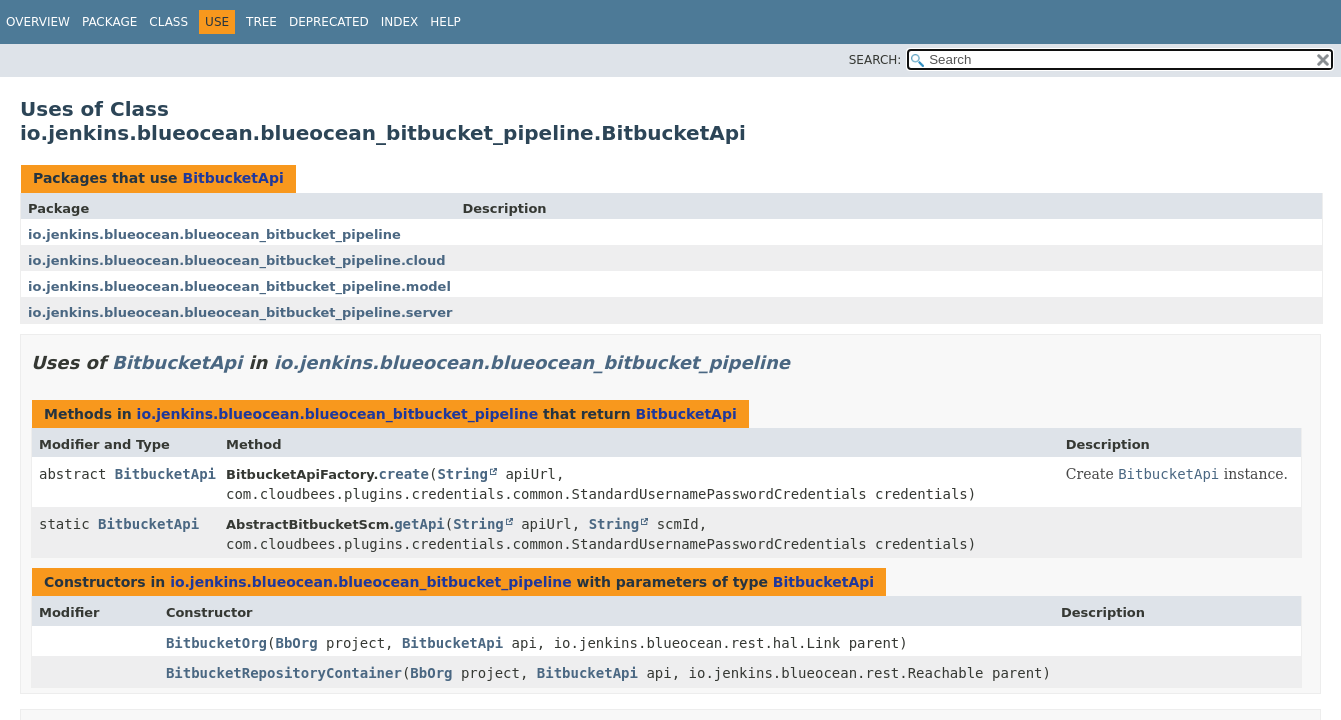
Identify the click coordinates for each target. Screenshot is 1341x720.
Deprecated (329, 22)
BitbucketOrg (216, 643)
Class (168, 22)
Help (445, 22)
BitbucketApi (232, 178)
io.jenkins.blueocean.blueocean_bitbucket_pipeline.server (240, 312)
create (403, 474)
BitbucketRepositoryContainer (284, 673)
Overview (38, 22)
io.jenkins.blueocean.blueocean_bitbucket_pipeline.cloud (237, 260)
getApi (419, 524)
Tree (261, 22)
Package (109, 22)
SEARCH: (875, 60)
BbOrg (296, 643)
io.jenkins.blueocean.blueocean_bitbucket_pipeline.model (239, 286)
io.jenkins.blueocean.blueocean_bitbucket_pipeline (214, 234)
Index (400, 22)
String (462, 474)
